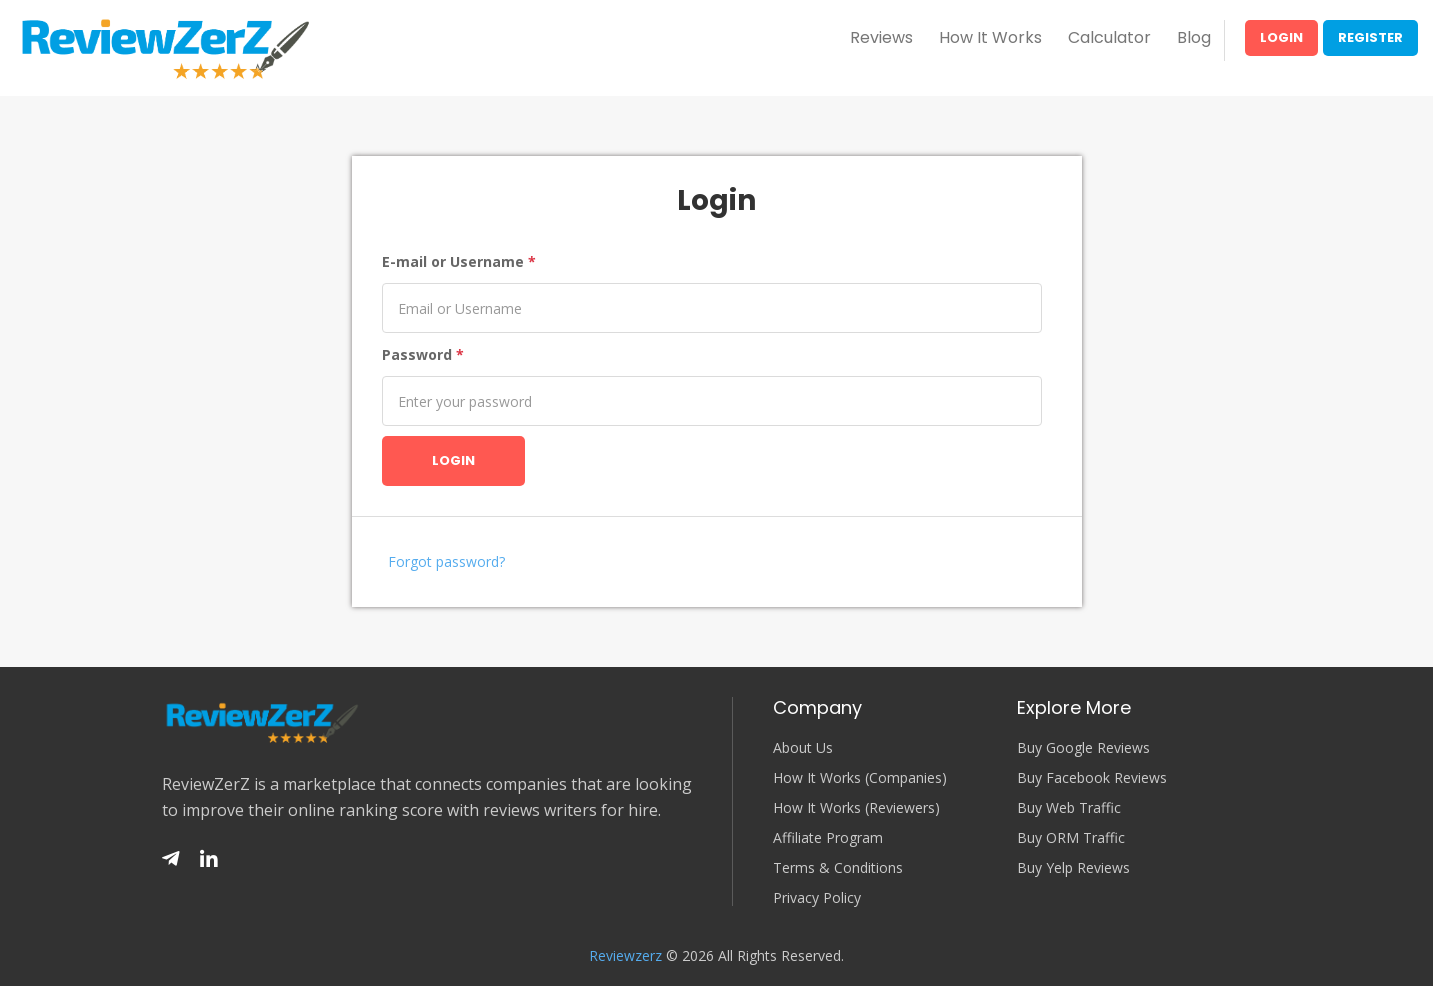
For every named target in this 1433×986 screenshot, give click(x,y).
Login (1281, 37)
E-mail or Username (459, 261)
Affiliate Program (828, 838)
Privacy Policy (817, 898)
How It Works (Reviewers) (856, 808)
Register (1370, 37)
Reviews (881, 37)
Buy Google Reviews (1083, 748)
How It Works (990, 37)
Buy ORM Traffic (1071, 838)
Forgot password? (446, 561)
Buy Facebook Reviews (1092, 778)
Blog (1194, 37)
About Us (803, 748)
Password (423, 354)
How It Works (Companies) (860, 778)
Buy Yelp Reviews (1073, 868)
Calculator (1109, 37)
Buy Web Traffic (1069, 808)
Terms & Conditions (838, 868)
